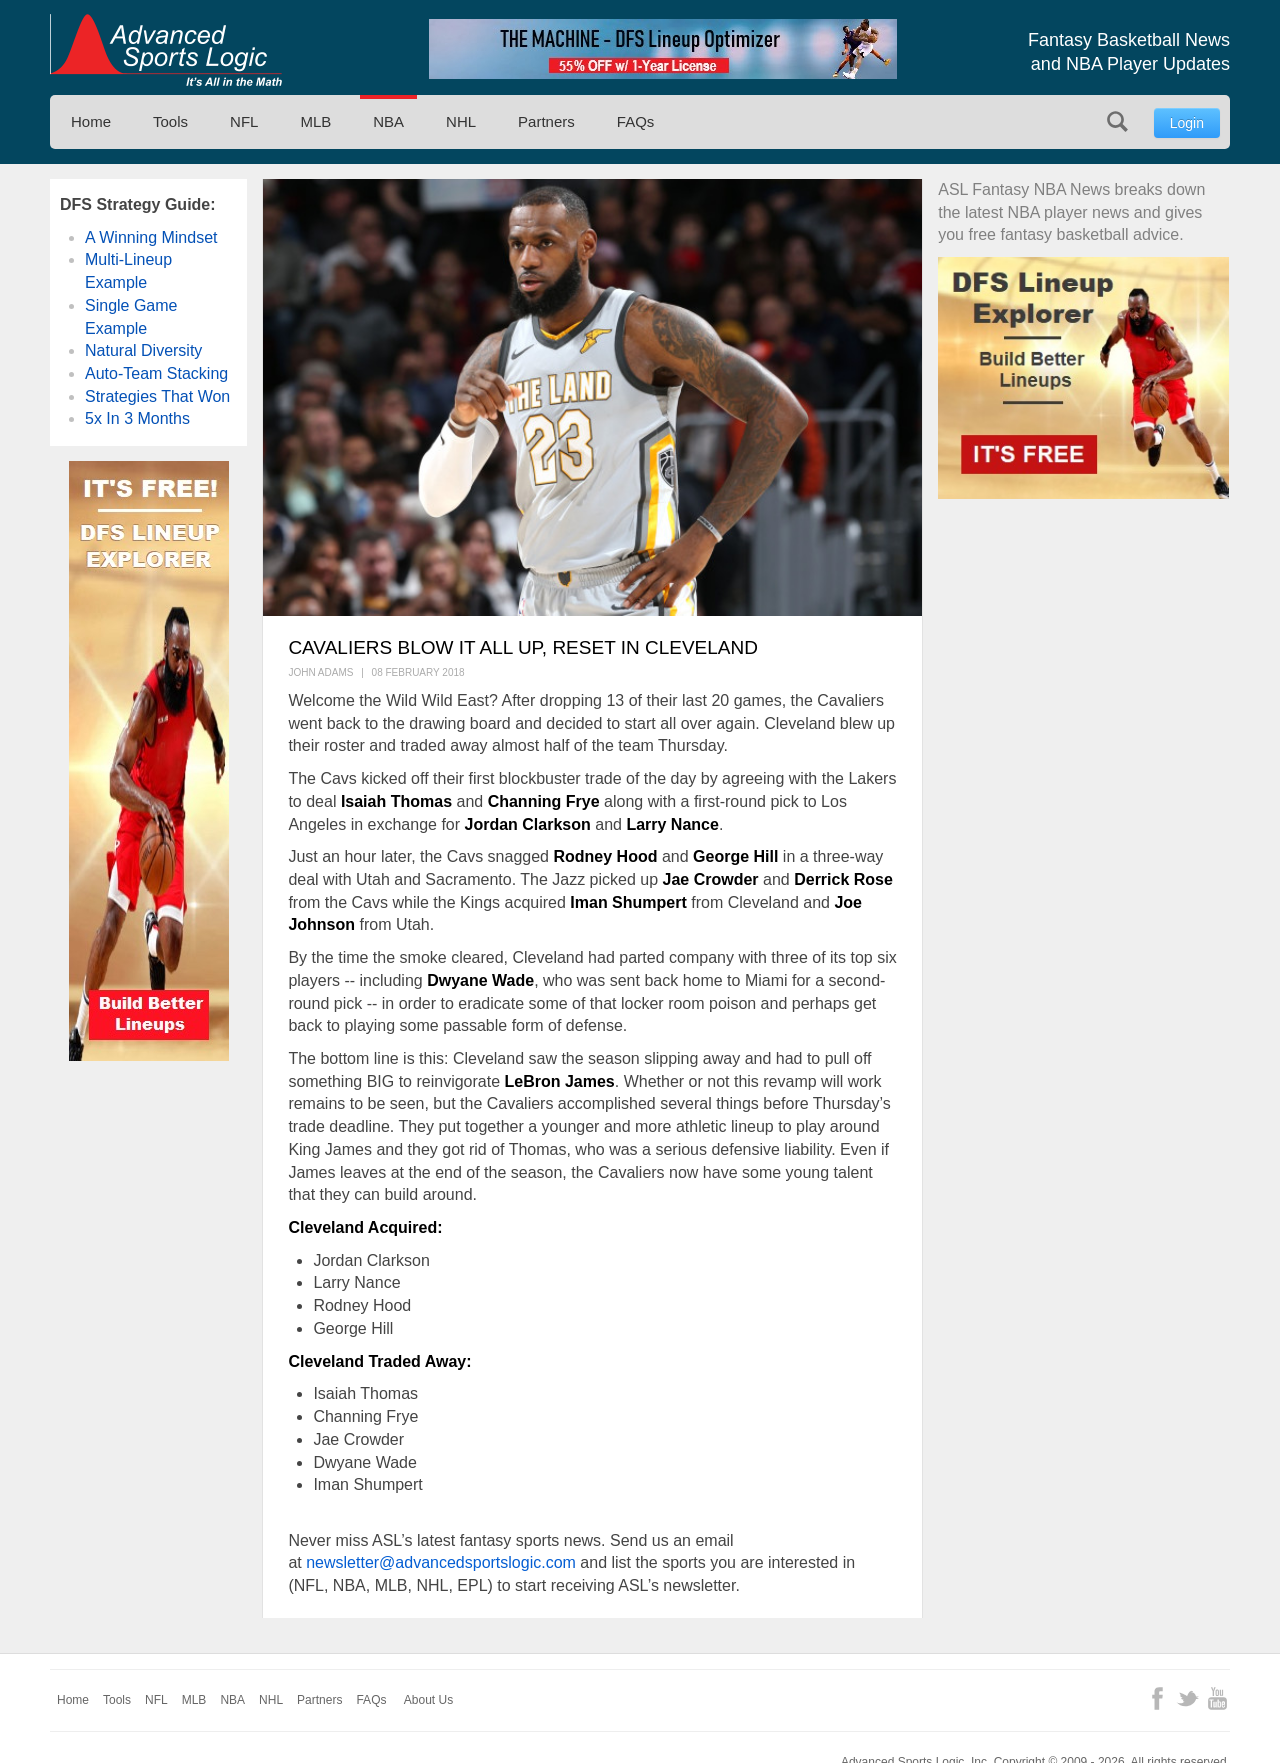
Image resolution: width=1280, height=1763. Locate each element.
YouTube (1217, 1698)
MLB (315, 121)
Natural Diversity (143, 350)
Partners (546, 121)
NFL (244, 121)
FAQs (636, 121)
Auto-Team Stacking (156, 373)
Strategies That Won (157, 396)
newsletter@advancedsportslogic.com (441, 1562)
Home (91, 121)
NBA (388, 121)
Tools (170, 121)
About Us (428, 1700)
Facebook (1157, 1698)
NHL (461, 121)
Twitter (1187, 1698)
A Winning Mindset (151, 237)
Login (1187, 123)
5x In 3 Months (137, 418)
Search (1117, 121)
